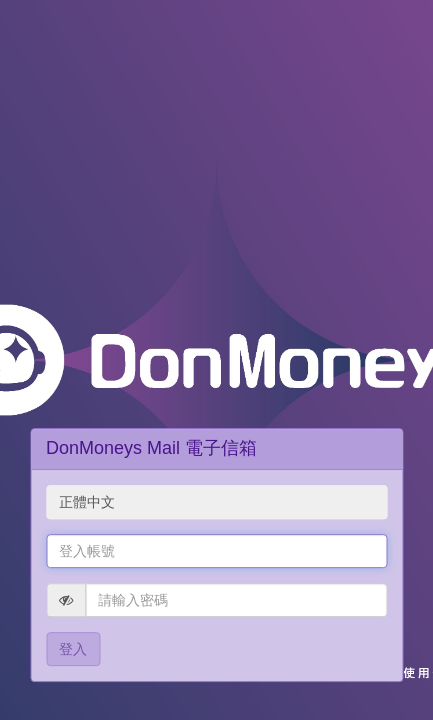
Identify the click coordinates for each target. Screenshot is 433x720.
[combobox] (216, 502)
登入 (73, 649)
